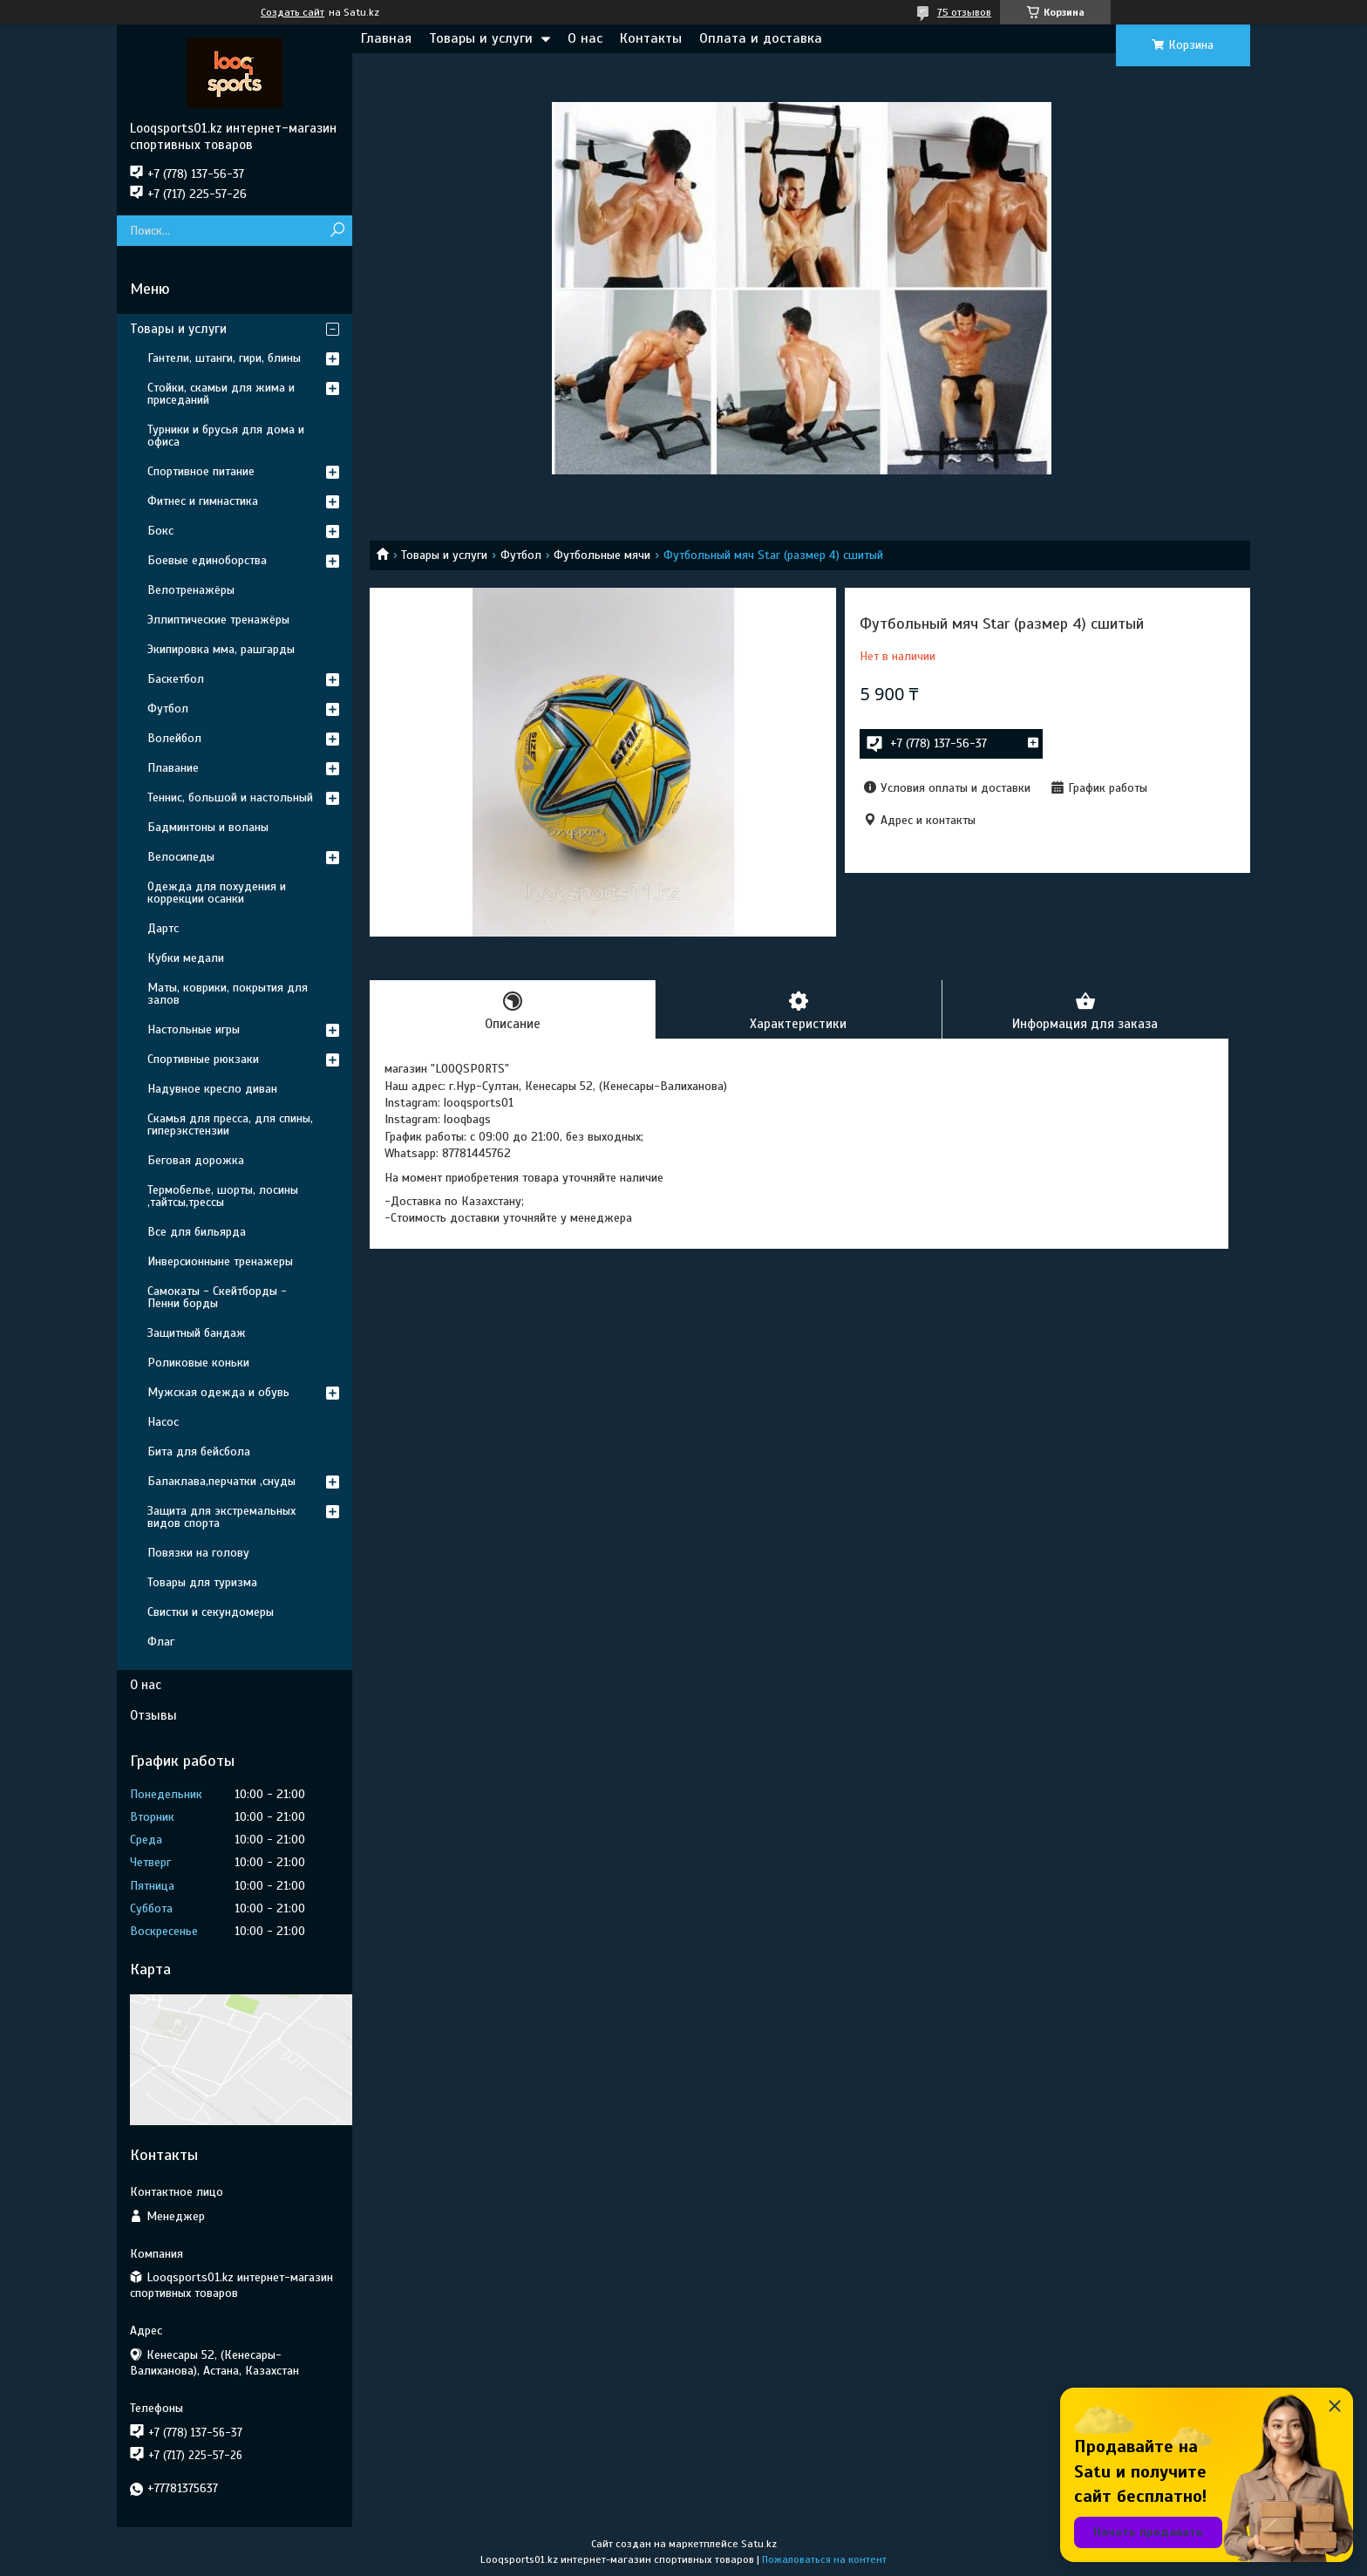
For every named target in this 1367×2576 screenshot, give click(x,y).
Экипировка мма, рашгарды (221, 649)
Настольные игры (193, 1029)
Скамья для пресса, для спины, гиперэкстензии (230, 1124)
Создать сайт (292, 12)
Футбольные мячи (602, 555)
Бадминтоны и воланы (208, 827)
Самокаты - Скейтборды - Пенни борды (217, 1297)
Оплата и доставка (760, 38)
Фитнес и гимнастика (202, 501)
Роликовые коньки (198, 1362)
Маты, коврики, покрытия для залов (227, 993)
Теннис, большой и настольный (230, 797)
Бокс (160, 530)
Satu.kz (759, 2544)
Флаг (160, 1641)
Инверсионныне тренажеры (220, 1261)
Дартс (163, 928)
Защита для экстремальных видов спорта (221, 1516)
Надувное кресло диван (212, 1088)
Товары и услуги (481, 38)
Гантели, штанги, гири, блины (224, 358)
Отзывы (153, 1715)
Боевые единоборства (207, 560)
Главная (386, 38)
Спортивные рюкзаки (203, 1059)
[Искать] (337, 230)
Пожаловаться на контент (824, 2559)
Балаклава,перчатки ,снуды (221, 1481)
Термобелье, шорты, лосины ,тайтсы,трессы (222, 1196)
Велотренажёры (191, 590)
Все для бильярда (196, 1231)
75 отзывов (964, 12)
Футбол (520, 555)
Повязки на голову (198, 1552)
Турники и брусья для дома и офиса (225, 435)
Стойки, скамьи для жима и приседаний (221, 393)
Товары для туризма (202, 1582)
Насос (163, 1421)
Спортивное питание (201, 471)
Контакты (651, 38)
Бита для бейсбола (198, 1451)
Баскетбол (175, 678)
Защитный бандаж (196, 1332)
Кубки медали (185, 958)
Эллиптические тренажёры (218, 619)
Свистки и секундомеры (210, 1612)
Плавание (173, 767)
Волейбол (174, 738)
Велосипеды (180, 856)
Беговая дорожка (195, 1160)
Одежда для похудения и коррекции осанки (216, 892)
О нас (585, 38)
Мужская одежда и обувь (218, 1392)
